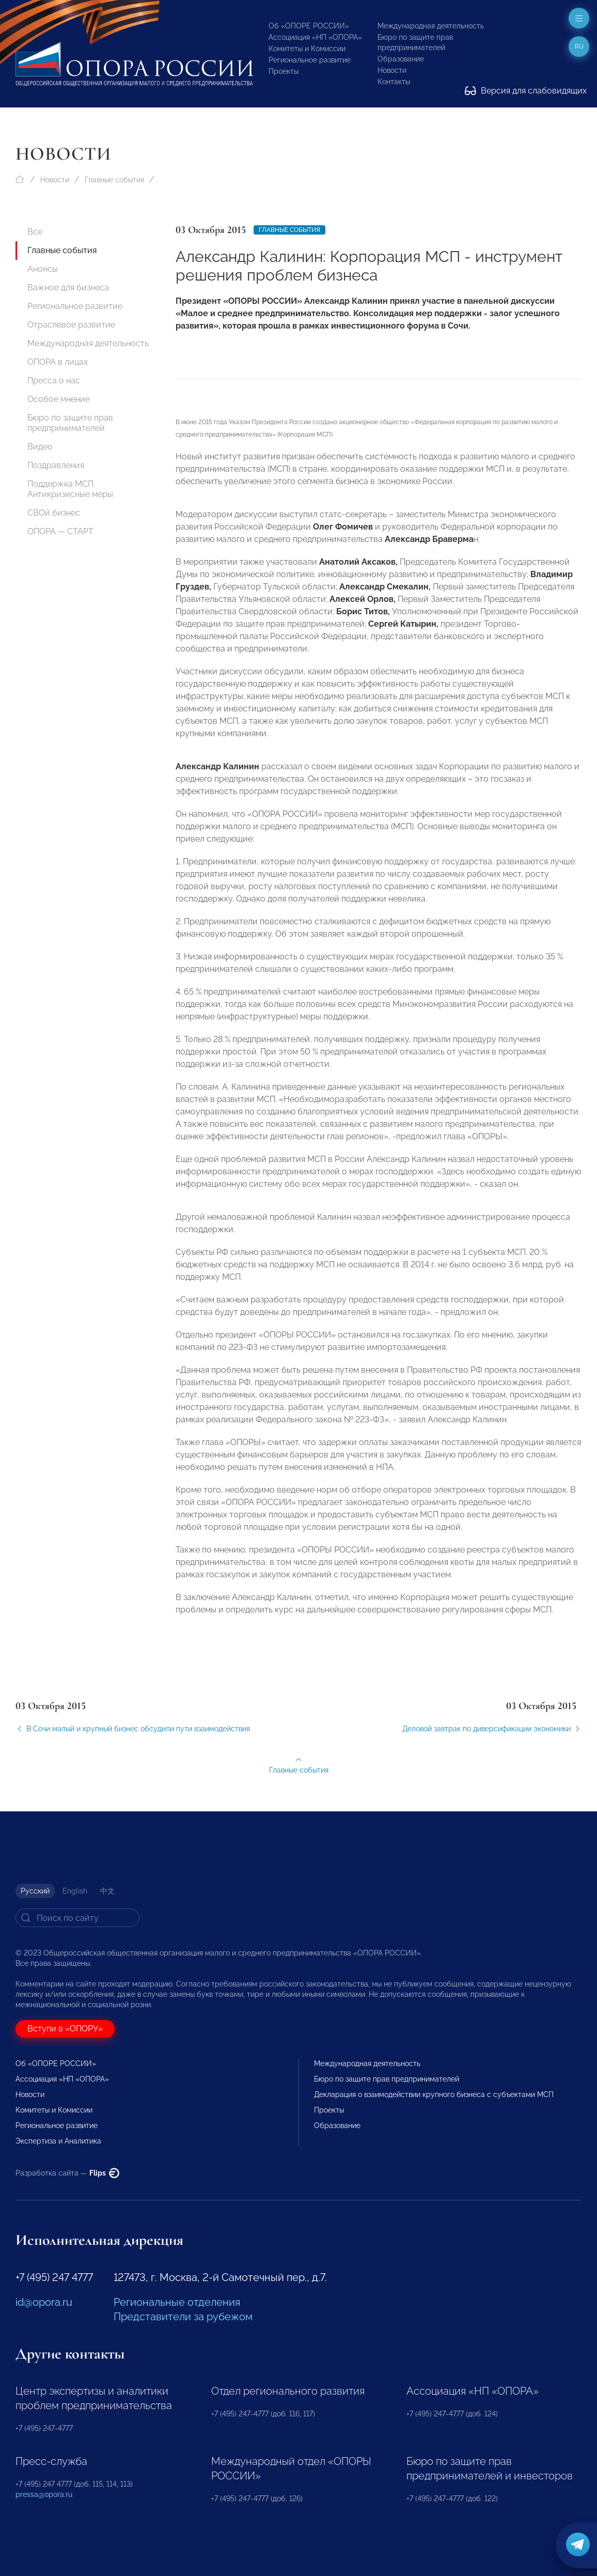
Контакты (394, 81)
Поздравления (55, 465)
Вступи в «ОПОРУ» (65, 2029)
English (74, 1891)
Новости (392, 70)
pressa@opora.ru (43, 2494)
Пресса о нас (53, 380)
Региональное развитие (310, 60)
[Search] (77, 1917)
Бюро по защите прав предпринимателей (70, 423)
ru (579, 46)
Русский (35, 1891)
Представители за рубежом (183, 2316)
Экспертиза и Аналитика (58, 2141)
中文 (107, 1891)
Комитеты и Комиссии (307, 48)
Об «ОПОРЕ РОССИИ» (309, 26)
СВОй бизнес (53, 513)
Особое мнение (58, 399)
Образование (401, 59)
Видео (40, 447)
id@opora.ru (43, 2302)
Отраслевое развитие (71, 325)
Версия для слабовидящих (526, 91)
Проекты (283, 71)
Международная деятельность (431, 26)
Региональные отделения (177, 2302)
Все (34, 232)
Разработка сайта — (67, 2173)
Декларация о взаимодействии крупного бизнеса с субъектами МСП (434, 2094)
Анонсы (42, 269)
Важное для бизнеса (68, 287)
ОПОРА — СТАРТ (60, 531)
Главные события (114, 180)
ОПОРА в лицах (57, 362)
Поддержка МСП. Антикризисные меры (70, 489)
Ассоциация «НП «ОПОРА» (315, 37)
